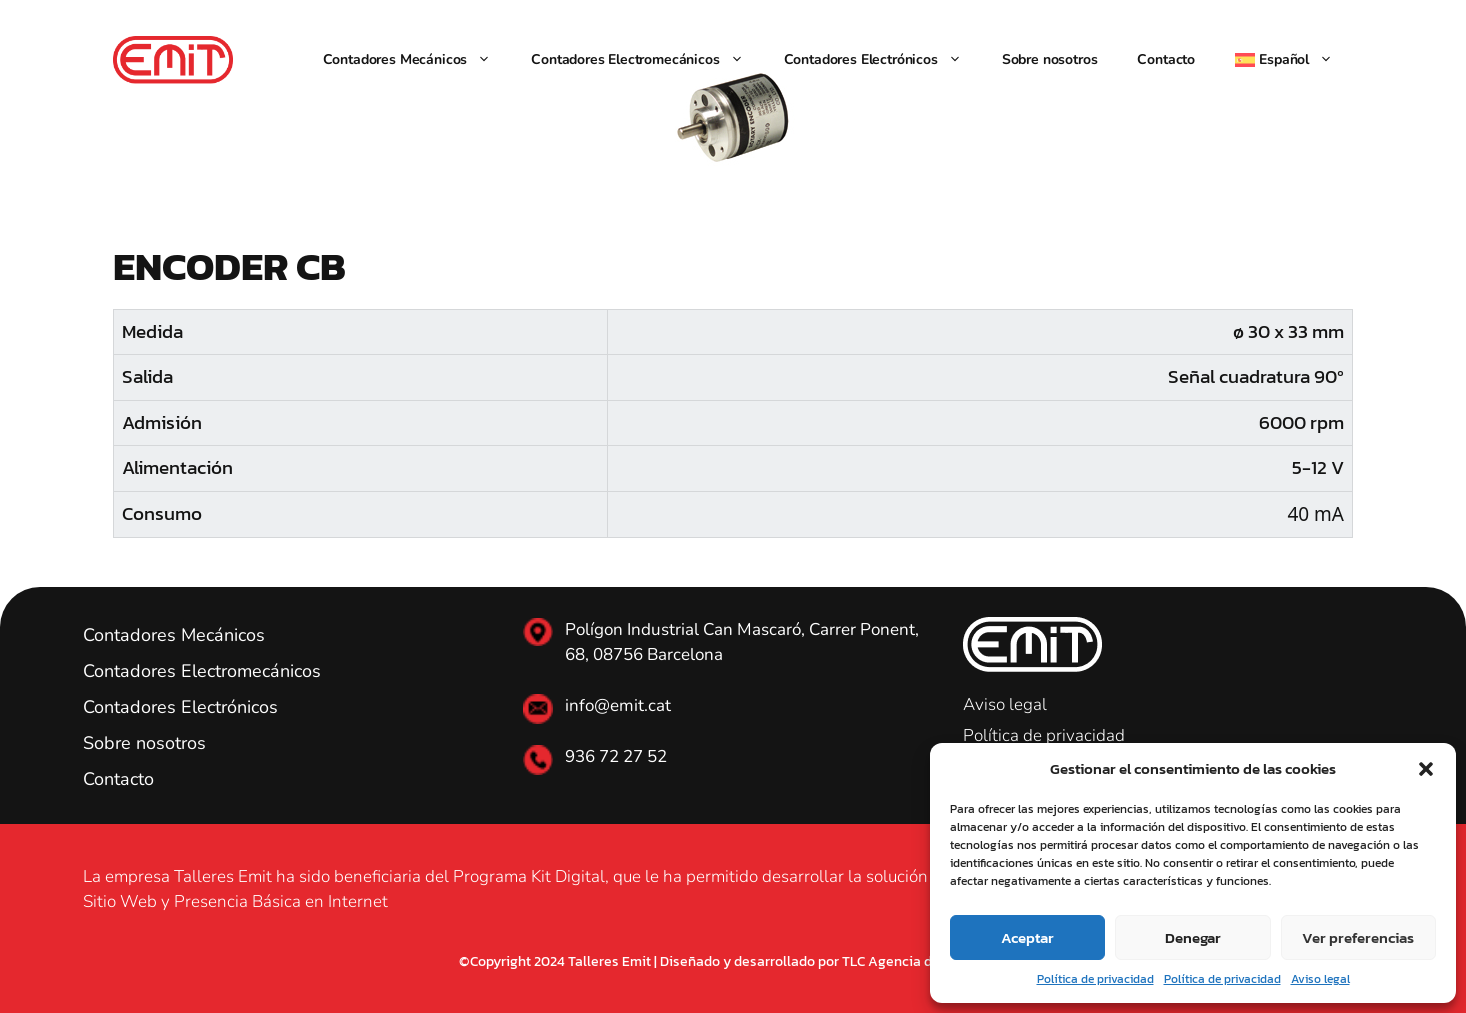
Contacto (1166, 59)
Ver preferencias (1358, 937)
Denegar (1193, 937)
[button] (1426, 769)
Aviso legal (1320, 979)
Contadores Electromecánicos (647, 60)
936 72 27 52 (616, 756)
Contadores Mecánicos (417, 60)
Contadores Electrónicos (883, 60)
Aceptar (1027, 937)
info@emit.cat (618, 705)
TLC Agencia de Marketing (924, 961)
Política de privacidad (1095, 979)
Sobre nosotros (1050, 59)
